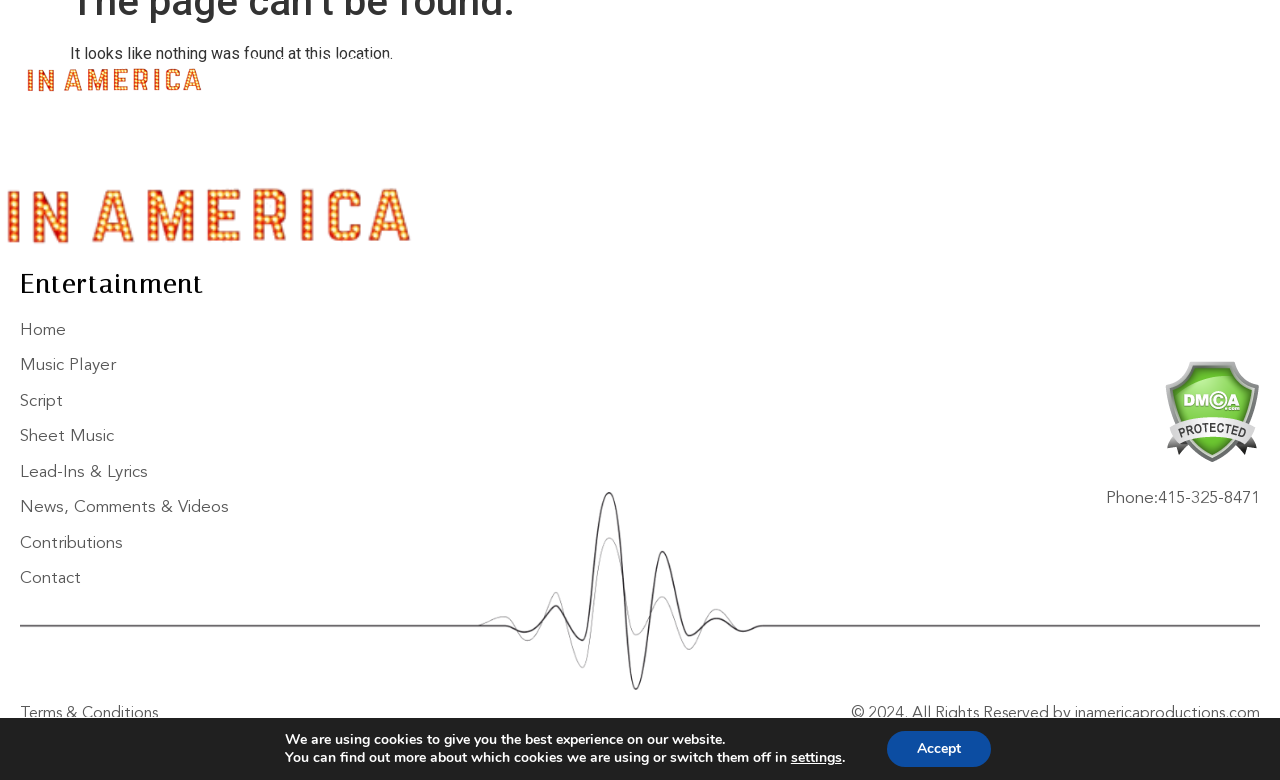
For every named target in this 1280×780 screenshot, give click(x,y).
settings (816, 758)
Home (263, 65)
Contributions (1101, 65)
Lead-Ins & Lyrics (696, 65)
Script (459, 65)
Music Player (360, 65)
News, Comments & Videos (901, 65)
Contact (285, 95)
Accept (939, 748)
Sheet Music (555, 65)
